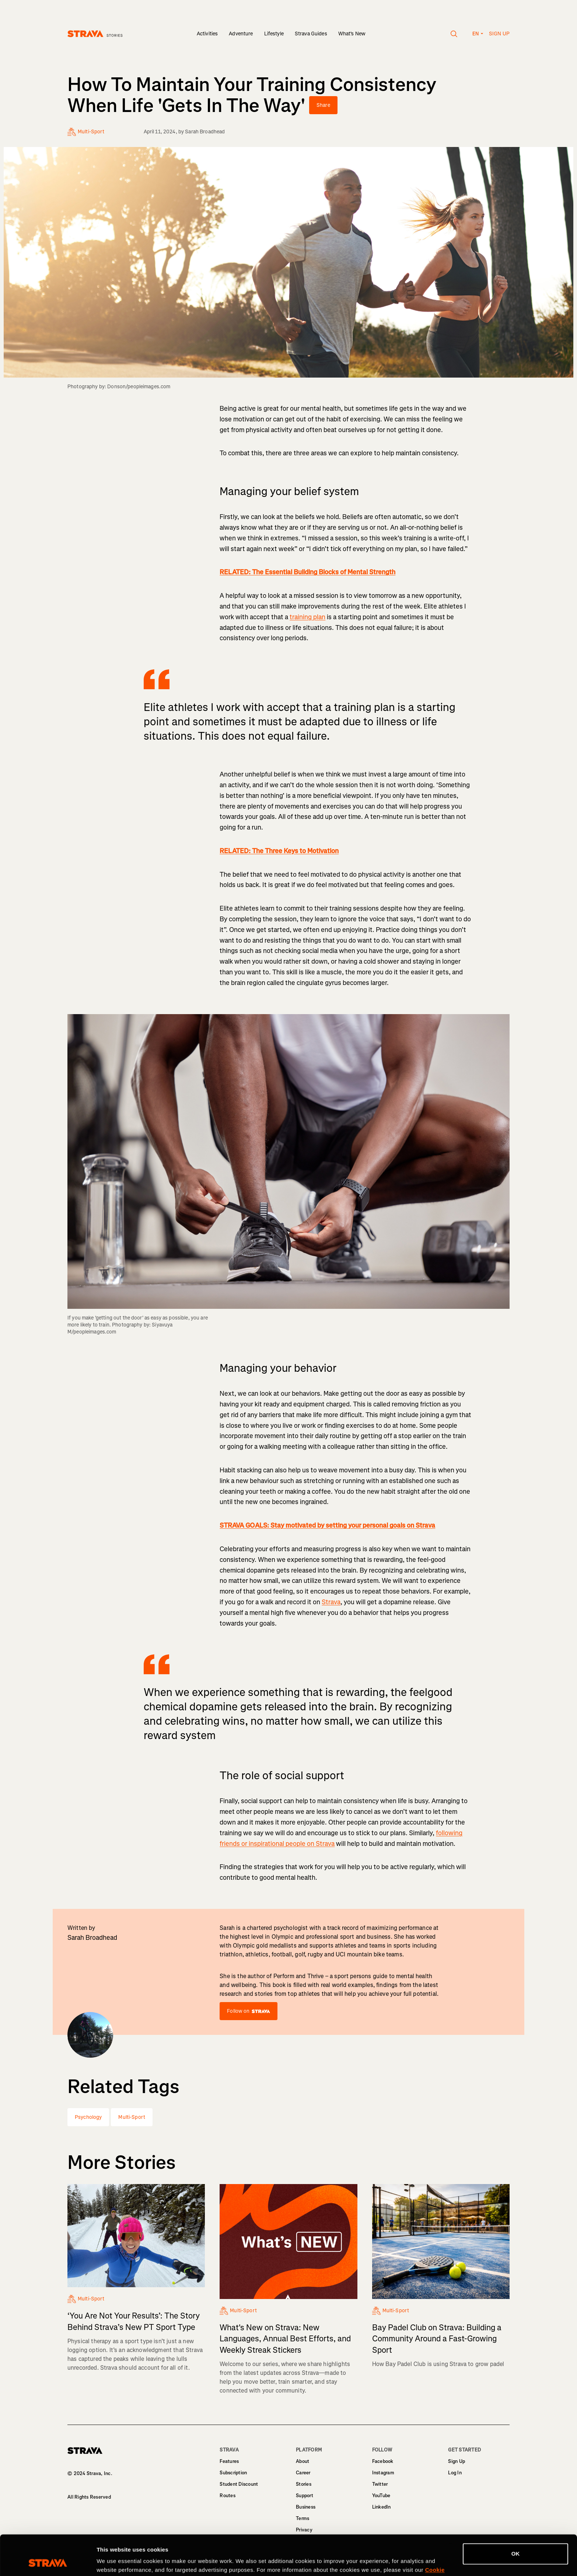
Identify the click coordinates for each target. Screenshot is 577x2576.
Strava (331, 1602)
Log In (455, 2473)
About (302, 2461)
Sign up (499, 33)
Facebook (383, 2461)
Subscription (233, 2473)
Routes (227, 2495)
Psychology (88, 2117)
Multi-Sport (131, 2117)
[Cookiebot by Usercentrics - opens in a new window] (47, 2561)
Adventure (241, 33)
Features (229, 2461)
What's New (352, 33)
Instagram (383, 2473)
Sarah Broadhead (205, 131)
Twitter (380, 2484)
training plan (307, 617)
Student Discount (239, 2484)
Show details (114, 2561)
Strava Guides (311, 33)
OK (515, 2516)
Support (304, 2495)
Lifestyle (274, 33)
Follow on (248, 2011)
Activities (207, 33)
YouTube (381, 2495)
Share (323, 105)
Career (303, 2473)
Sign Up (456, 2461)
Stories (303, 2484)
